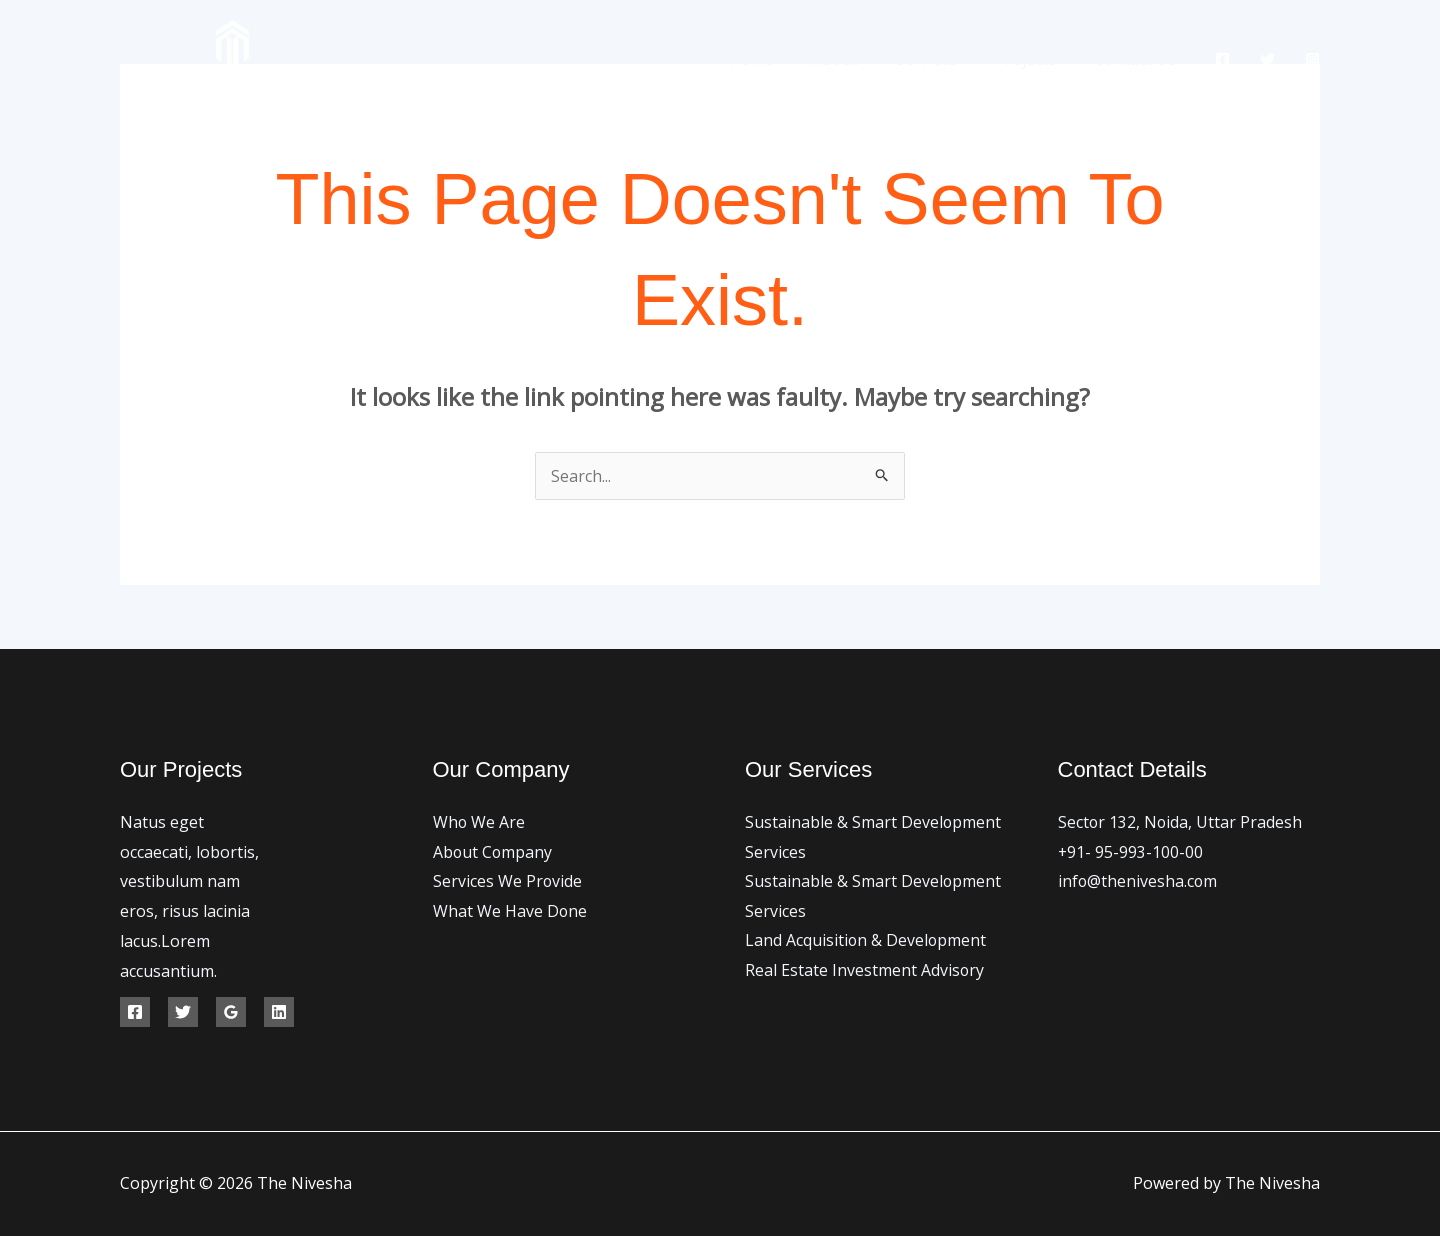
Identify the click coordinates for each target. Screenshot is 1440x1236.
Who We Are (479, 822)
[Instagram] (1312, 59)
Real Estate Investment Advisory (865, 971)
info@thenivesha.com (1138, 881)
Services (941, 59)
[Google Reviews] (231, 1012)
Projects (1034, 59)
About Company (493, 852)
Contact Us (1138, 59)
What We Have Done (510, 911)
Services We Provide (508, 881)
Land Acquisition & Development (866, 941)
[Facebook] (1222, 59)
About (856, 59)
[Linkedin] (279, 1012)
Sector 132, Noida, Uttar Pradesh (1181, 822)
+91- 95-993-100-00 (1131, 852)
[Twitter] (1267, 59)
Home (778, 59)
